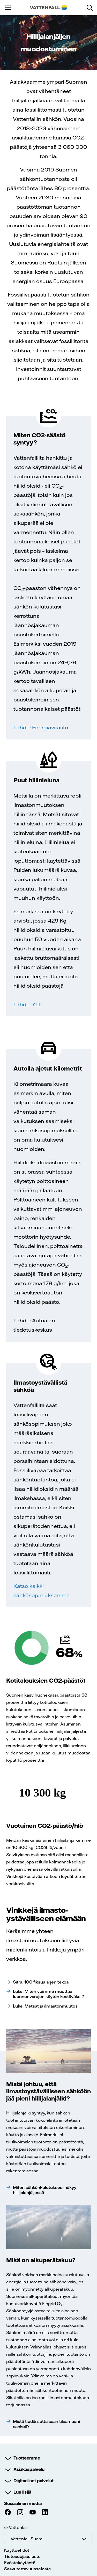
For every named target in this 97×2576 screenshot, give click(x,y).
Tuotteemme (26, 2458)
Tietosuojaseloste (22, 2556)
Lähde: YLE (27, 1004)
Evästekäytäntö (19, 2562)
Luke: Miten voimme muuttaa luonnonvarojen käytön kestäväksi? (48, 1994)
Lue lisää (22, 2492)
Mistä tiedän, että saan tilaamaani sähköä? (46, 2424)
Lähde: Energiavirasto (40, 727)
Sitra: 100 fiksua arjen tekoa (41, 1982)
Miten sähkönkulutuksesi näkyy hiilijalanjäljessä (44, 2190)
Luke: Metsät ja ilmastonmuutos (45, 2006)
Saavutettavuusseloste (27, 2568)
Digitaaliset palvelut (33, 2480)
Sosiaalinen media (23, 2503)
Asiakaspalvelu (28, 2469)
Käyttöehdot (16, 2550)
